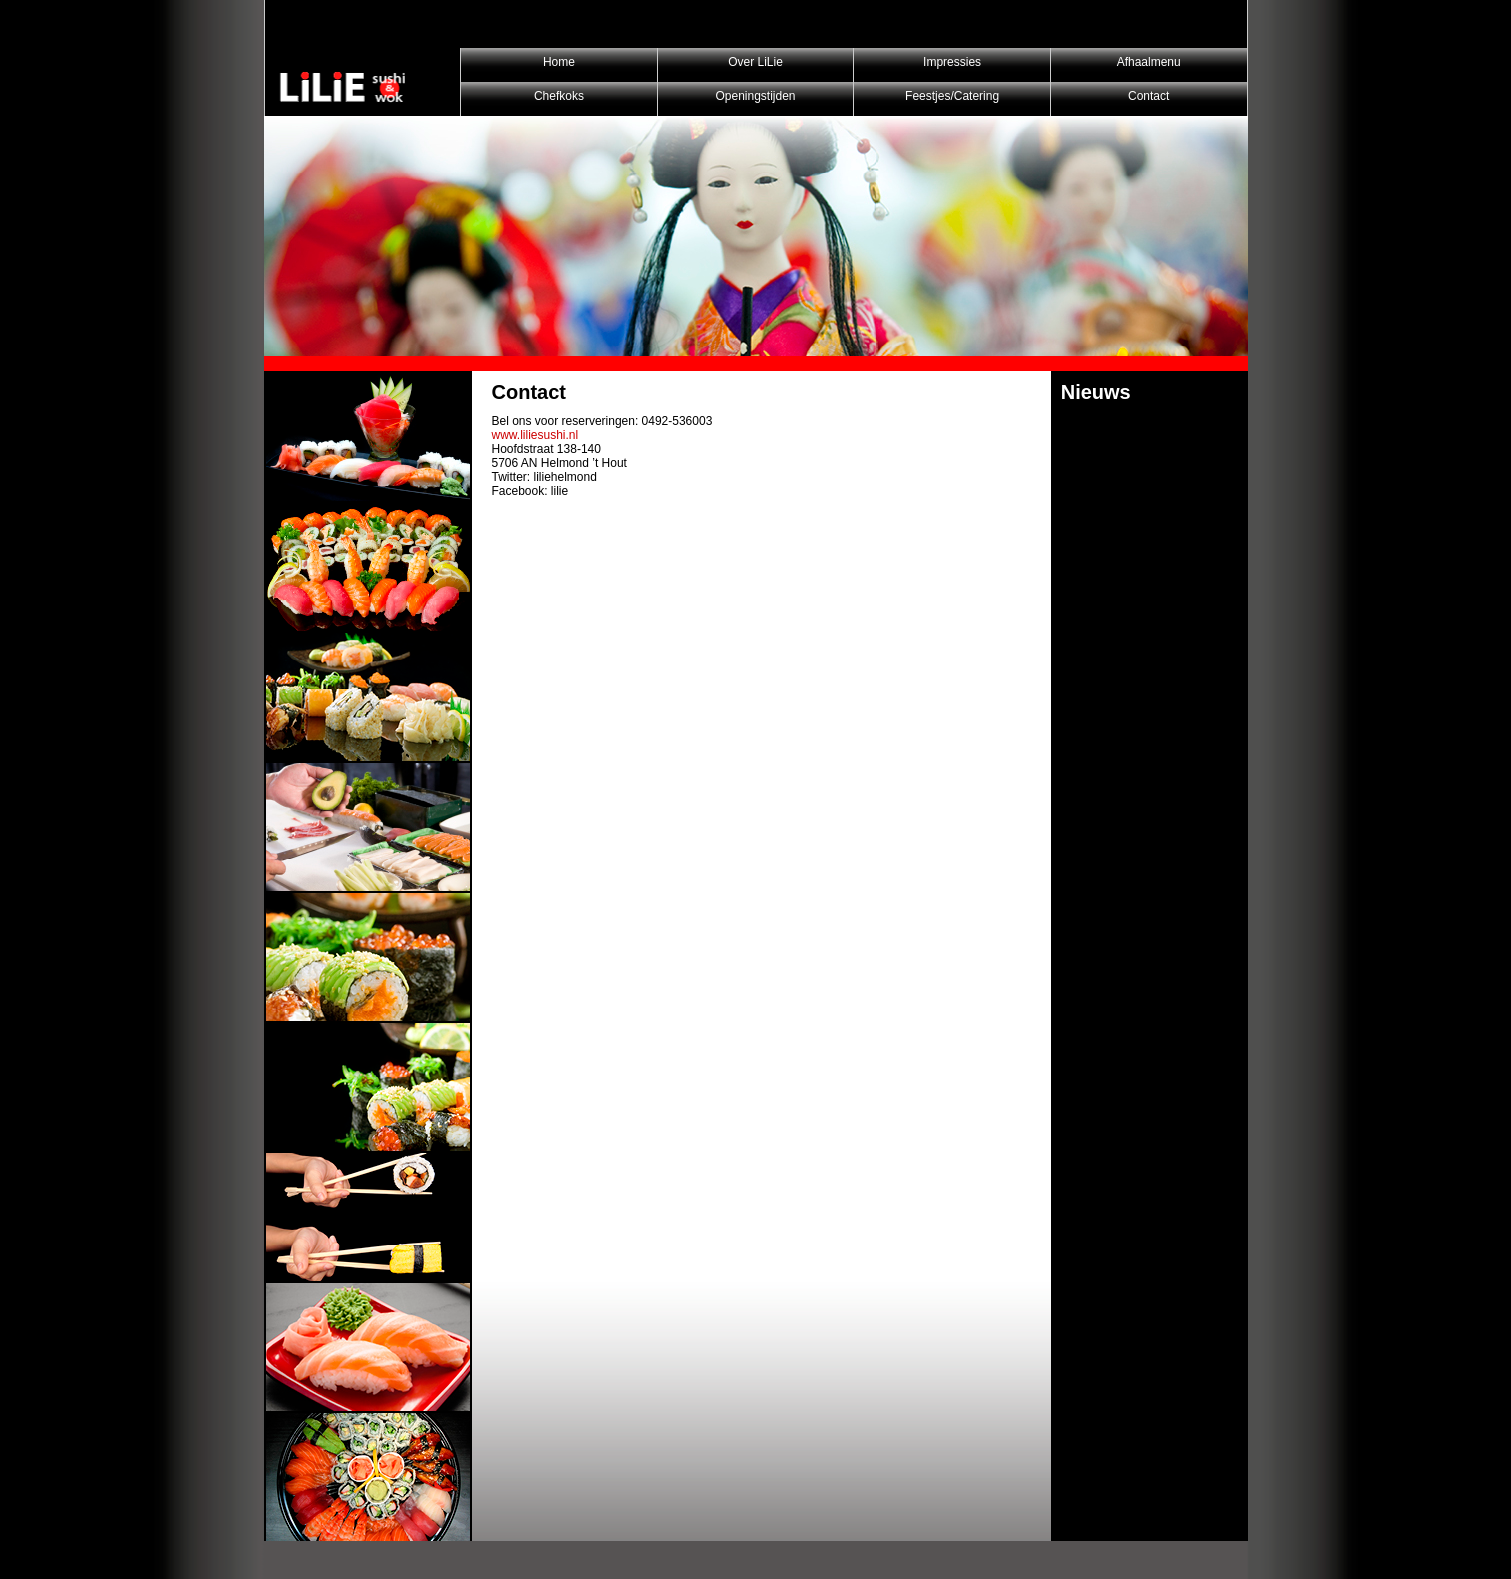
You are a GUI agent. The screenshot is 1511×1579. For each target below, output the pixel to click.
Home (559, 62)
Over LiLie (755, 62)
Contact (1148, 96)
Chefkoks (559, 96)
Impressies (952, 62)
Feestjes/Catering (952, 96)
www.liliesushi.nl (535, 435)
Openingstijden (755, 96)
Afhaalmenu (1149, 62)
